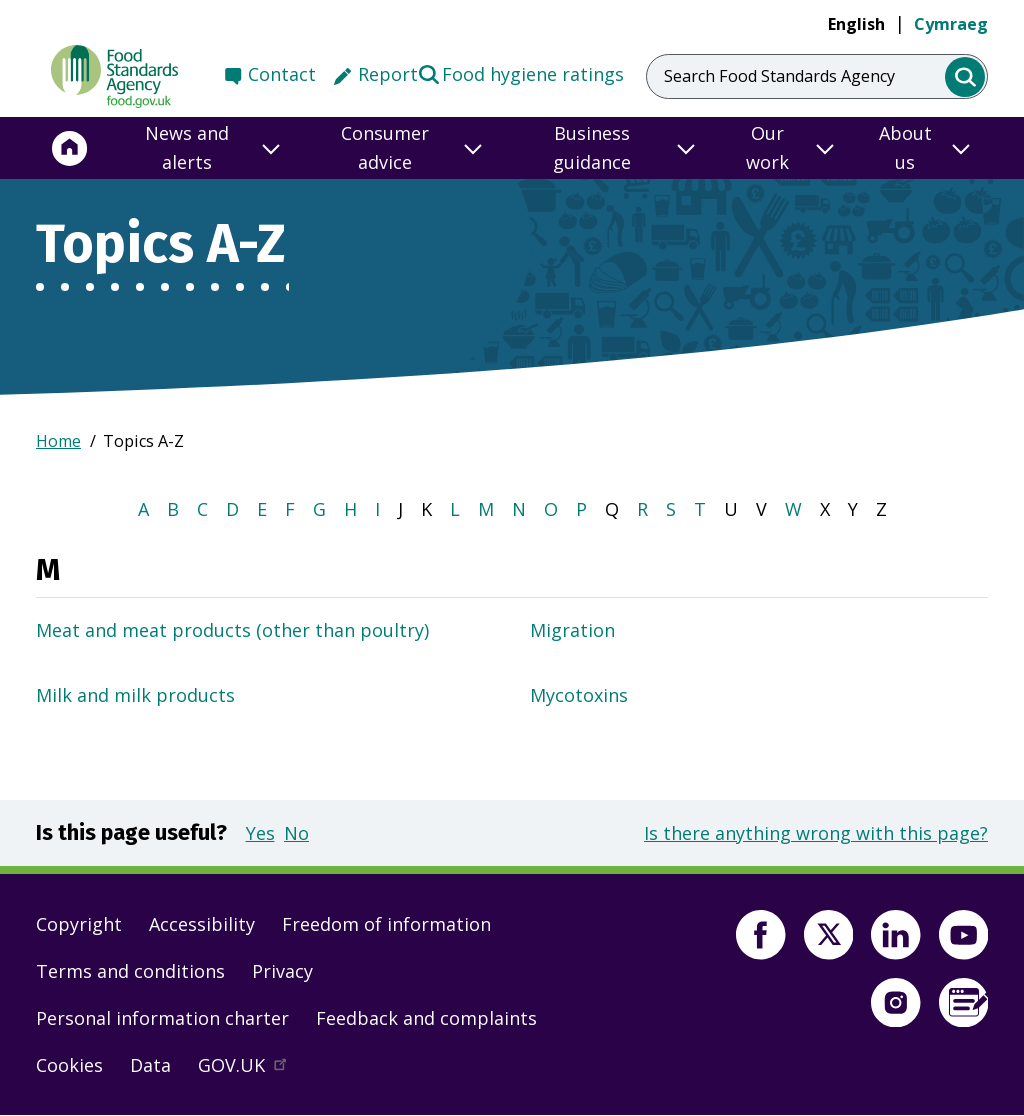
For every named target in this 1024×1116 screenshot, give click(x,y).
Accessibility (202, 924)
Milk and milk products (135, 695)
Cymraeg (951, 24)
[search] (965, 77)
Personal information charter (162, 1018)
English (856, 24)
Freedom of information (386, 924)
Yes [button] (260, 833)
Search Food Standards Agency (779, 76)
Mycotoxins (579, 695)
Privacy (282, 971)
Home (58, 441)
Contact (282, 74)
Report (388, 74)
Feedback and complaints (426, 1018)
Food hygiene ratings (520, 73)
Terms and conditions (130, 971)
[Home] (70, 148)
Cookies (69, 1065)
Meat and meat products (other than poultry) (232, 630)
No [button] (296, 833)
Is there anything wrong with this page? (816, 833)
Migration (572, 630)
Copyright (79, 924)
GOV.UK (251, 1070)
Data (150, 1065)
